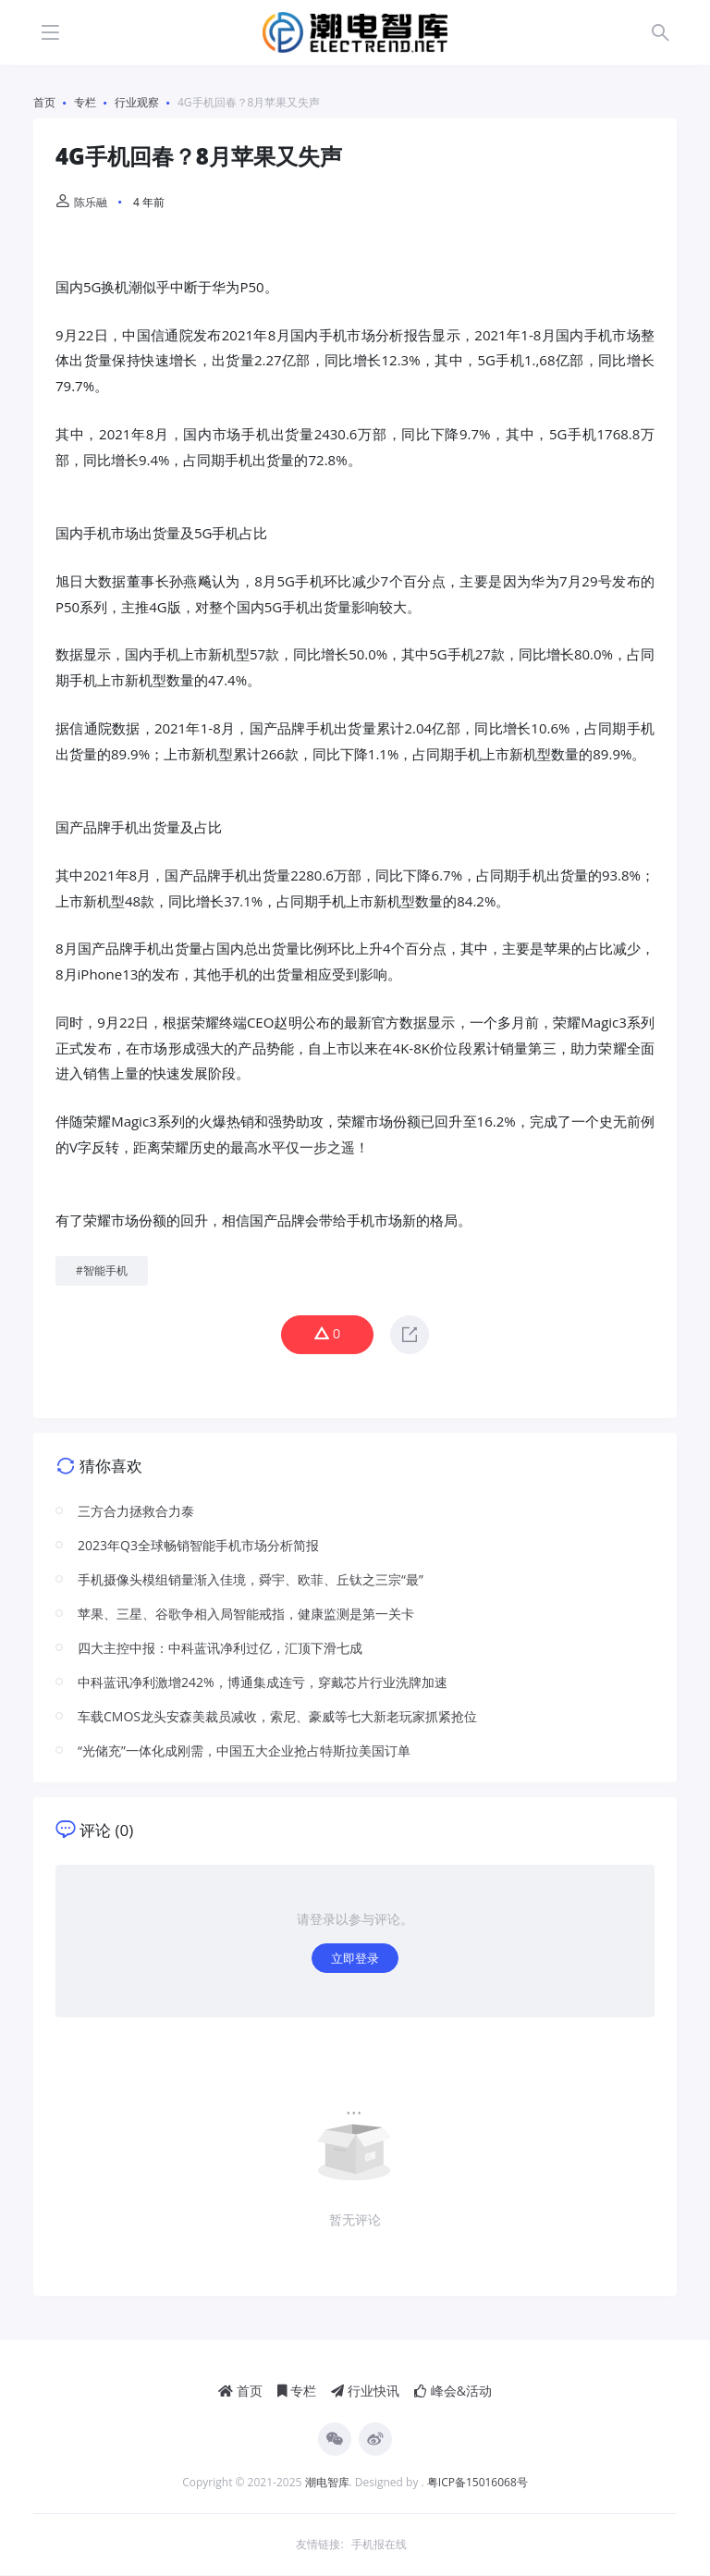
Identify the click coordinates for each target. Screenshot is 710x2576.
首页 (240, 2391)
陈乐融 (81, 202)
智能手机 (105, 1270)
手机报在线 (379, 2545)
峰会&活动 (453, 2391)
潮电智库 (327, 2483)
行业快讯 (365, 2391)
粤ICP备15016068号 (477, 2483)
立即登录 (355, 1958)
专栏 (297, 2391)
